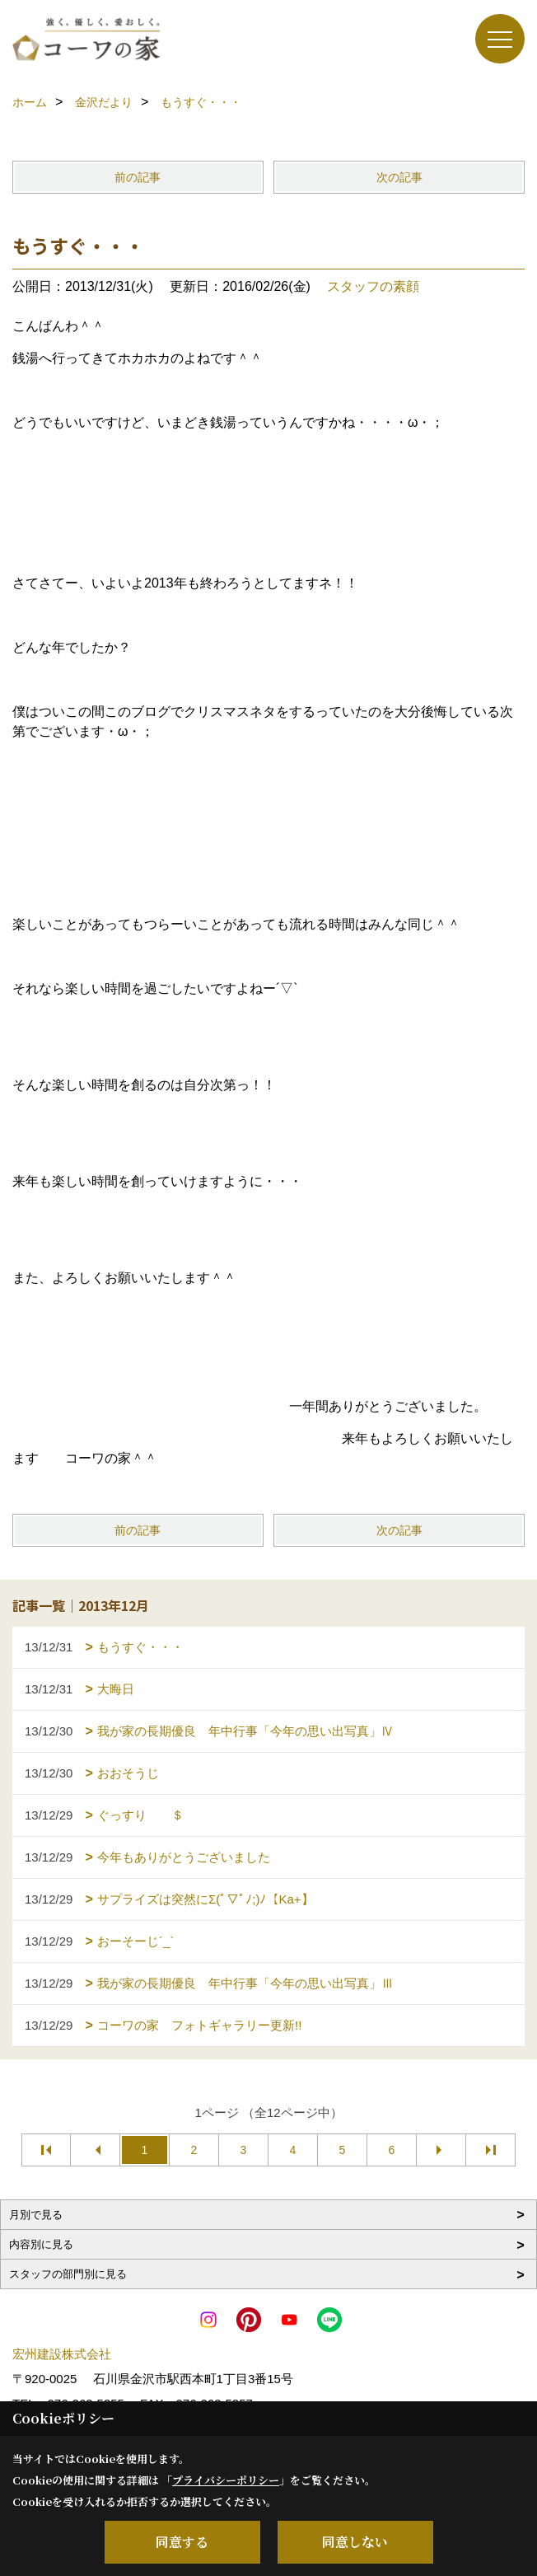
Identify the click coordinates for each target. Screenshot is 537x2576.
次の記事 (399, 177)
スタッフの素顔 (373, 286)
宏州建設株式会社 (61, 2354)
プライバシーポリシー (225, 2480)
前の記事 (137, 177)
